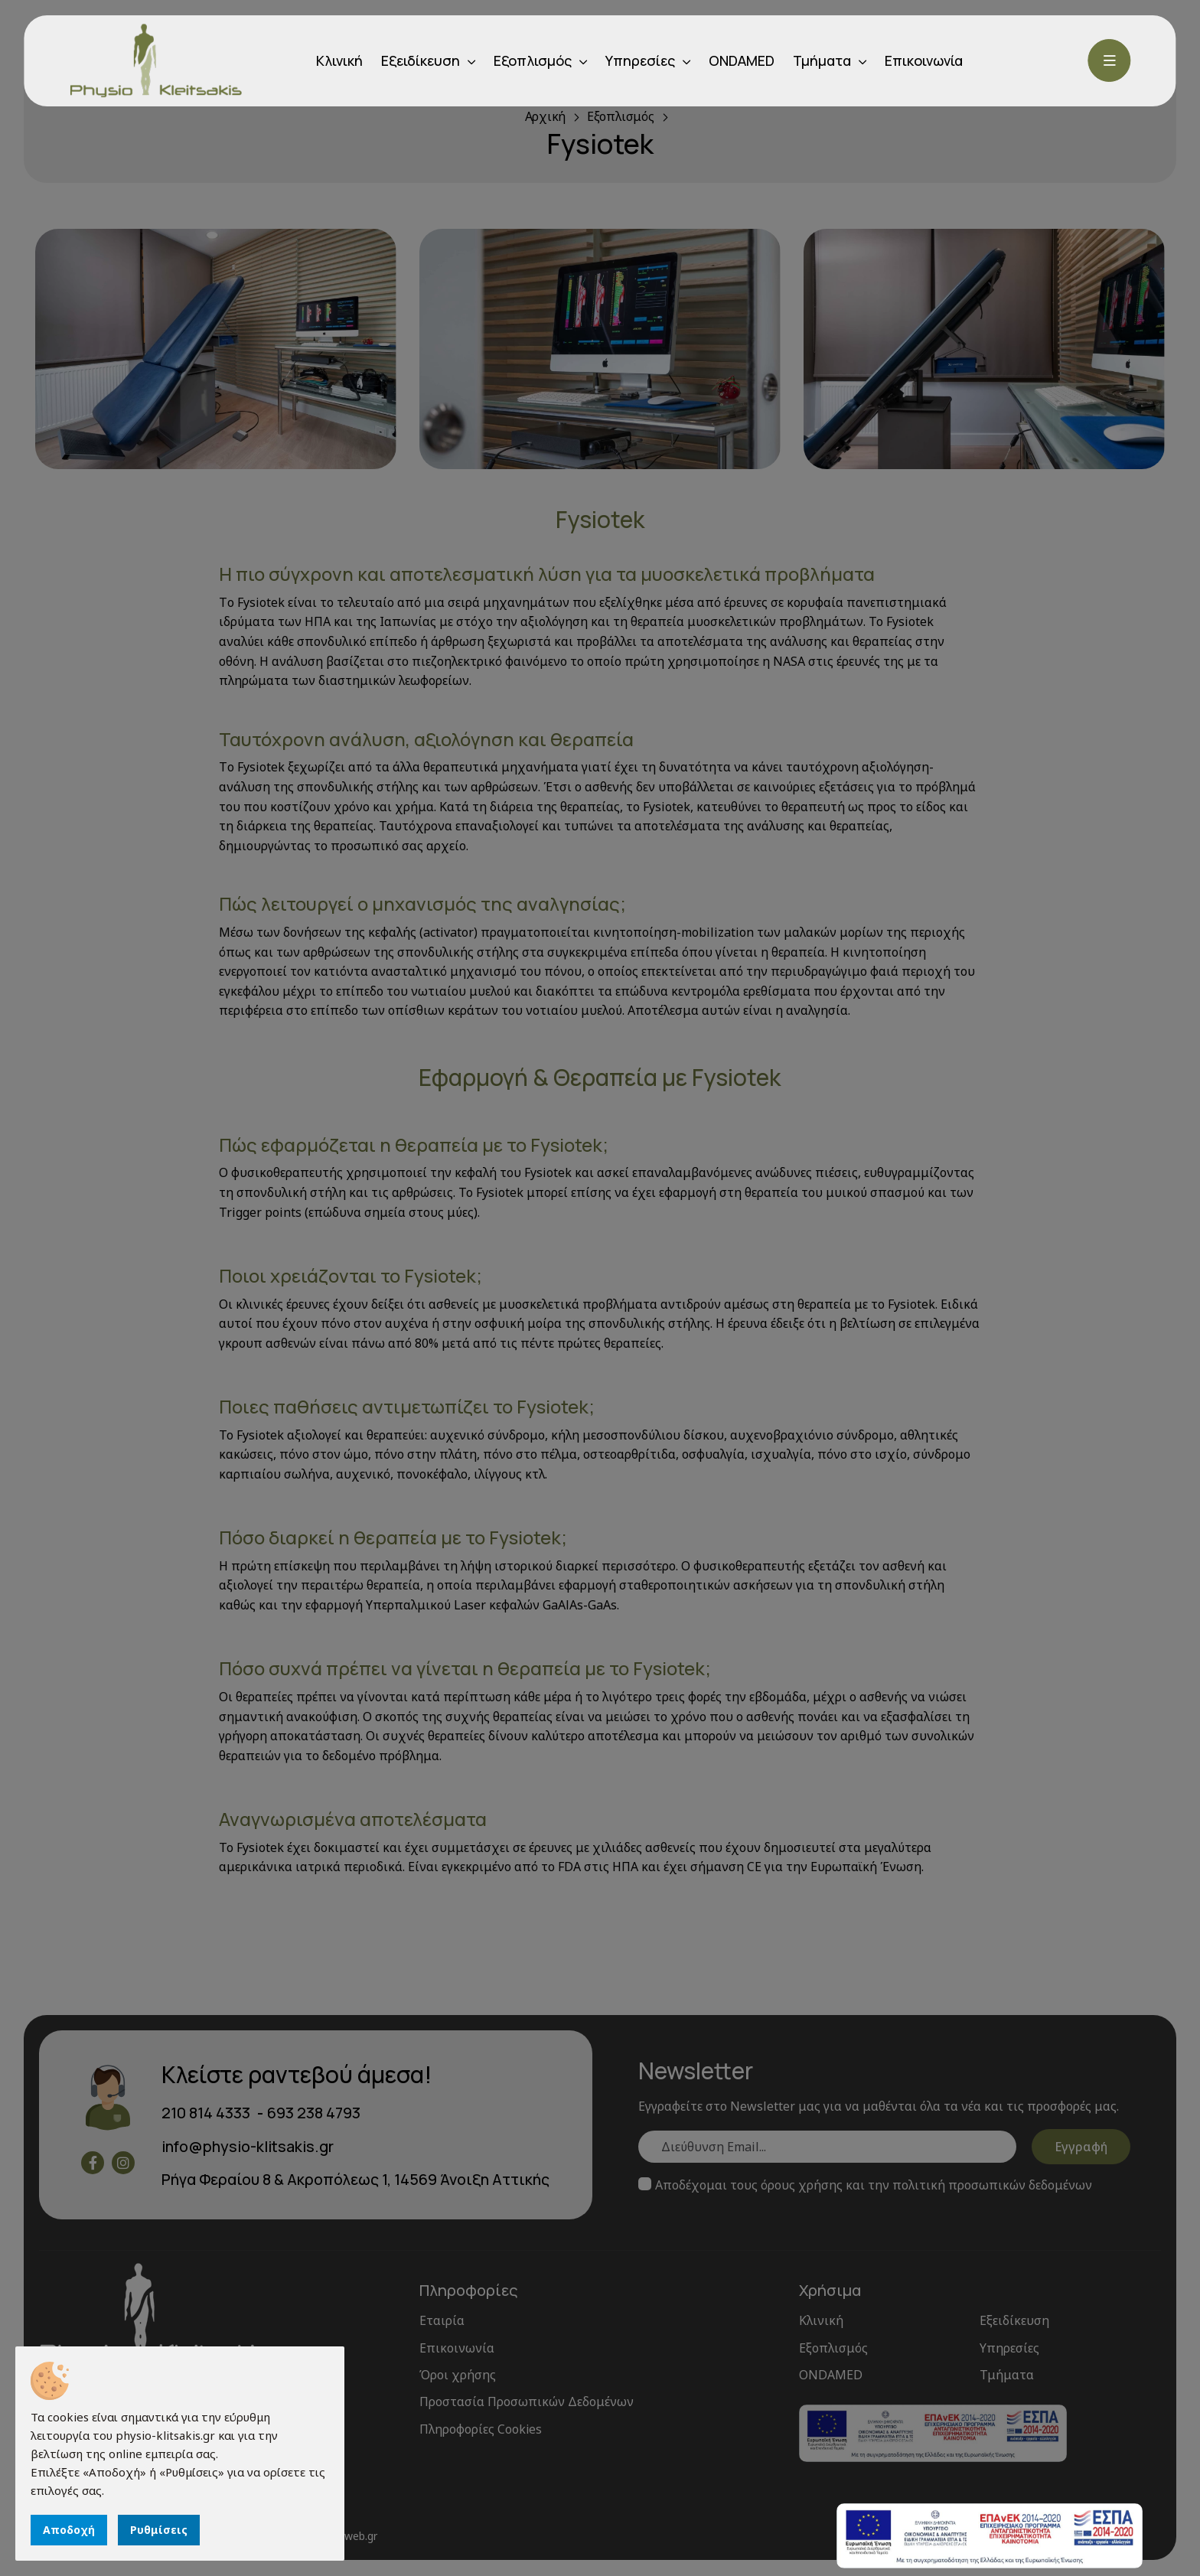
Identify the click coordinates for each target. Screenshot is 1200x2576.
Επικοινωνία (924, 60)
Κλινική (339, 60)
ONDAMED (741, 60)
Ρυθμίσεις (159, 2529)
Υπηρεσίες (640, 60)
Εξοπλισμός (533, 60)
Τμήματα (822, 60)
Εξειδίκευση (420, 60)
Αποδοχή (69, 2529)
